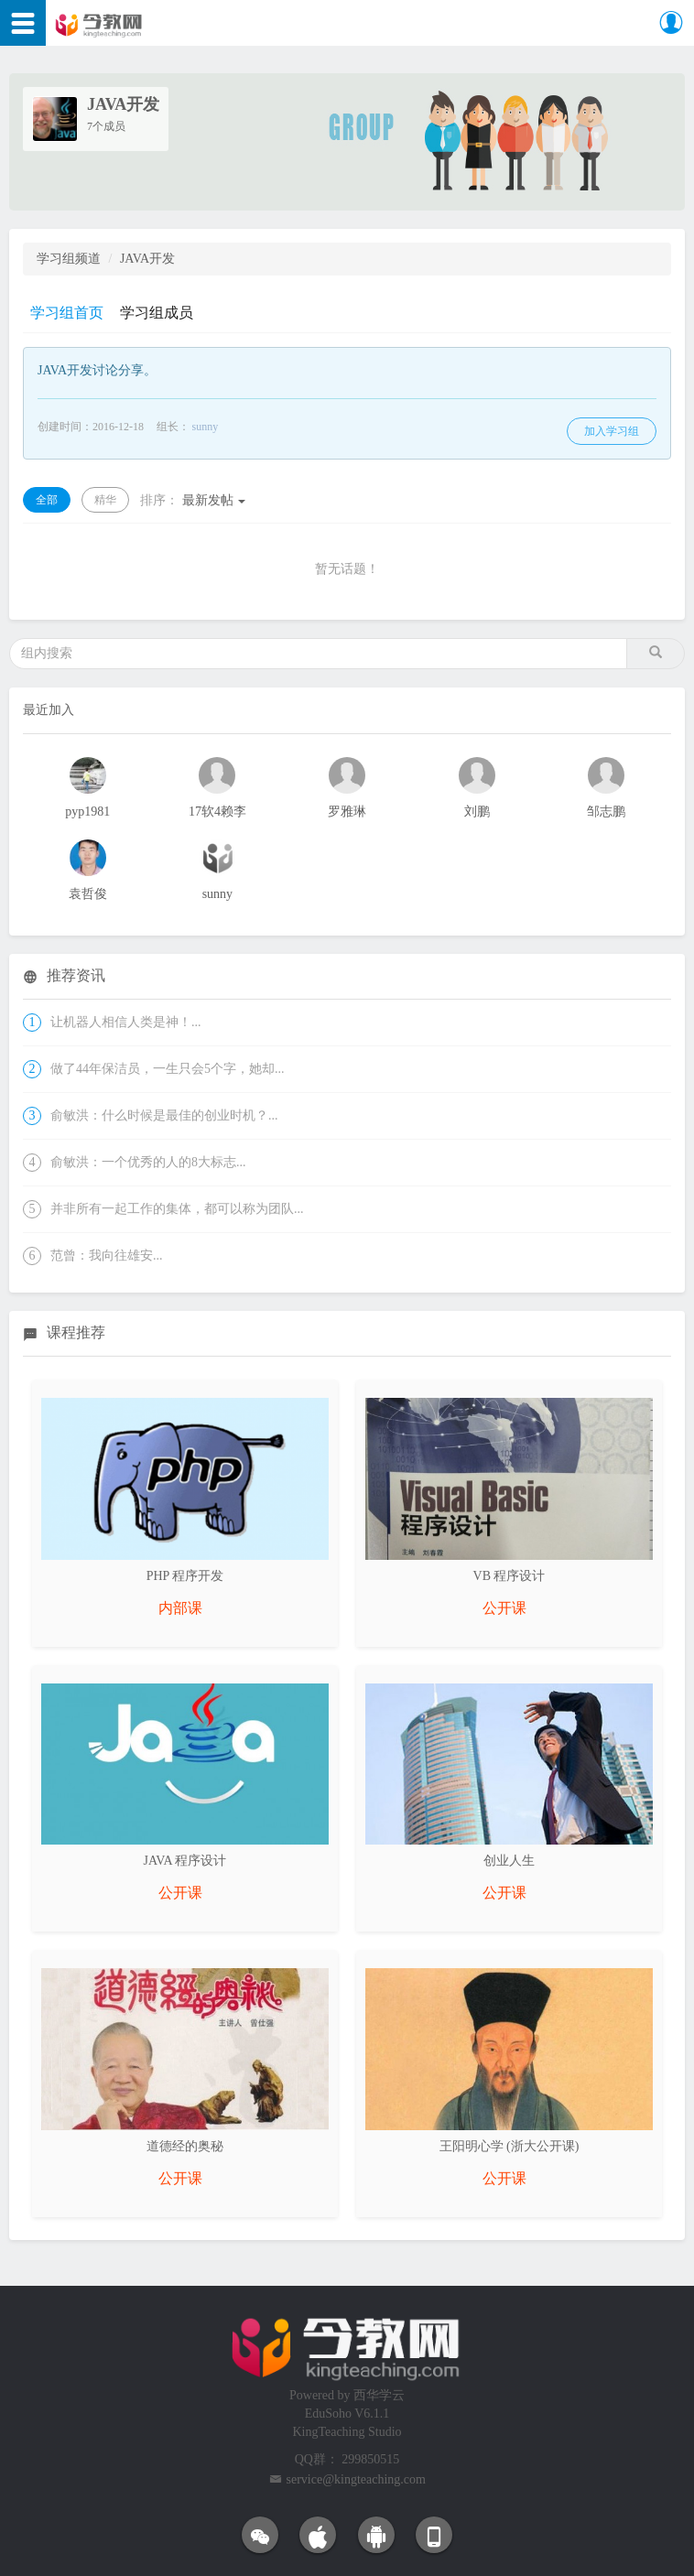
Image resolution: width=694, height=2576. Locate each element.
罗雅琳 (347, 811)
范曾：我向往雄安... (106, 1255)
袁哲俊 (88, 894)
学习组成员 (156, 312)
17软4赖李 (217, 811)
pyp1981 (87, 811)
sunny (205, 426)
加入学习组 (611, 431)
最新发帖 (192, 500)
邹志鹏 (606, 811)
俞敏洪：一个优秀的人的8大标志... (148, 1162)
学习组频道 (69, 258)
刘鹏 (477, 811)
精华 (105, 499)
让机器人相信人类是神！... (125, 1022)
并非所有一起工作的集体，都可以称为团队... (177, 1209)
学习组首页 (66, 312)
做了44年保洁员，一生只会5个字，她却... (167, 1069)
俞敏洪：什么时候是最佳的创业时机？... (164, 1115)
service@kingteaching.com (356, 2479)
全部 (47, 499)
